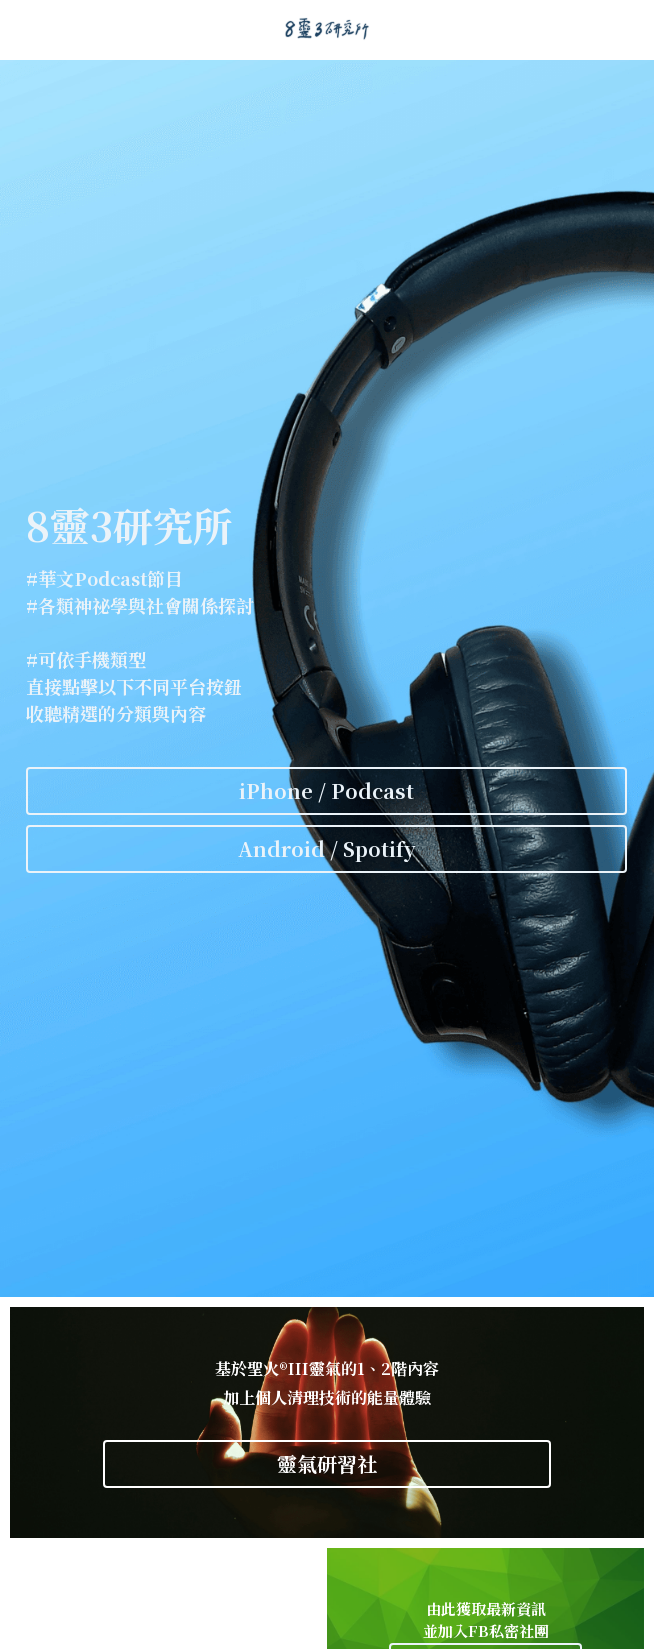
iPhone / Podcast (326, 790)
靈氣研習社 (327, 1463)
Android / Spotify (327, 848)
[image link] (327, 28)
